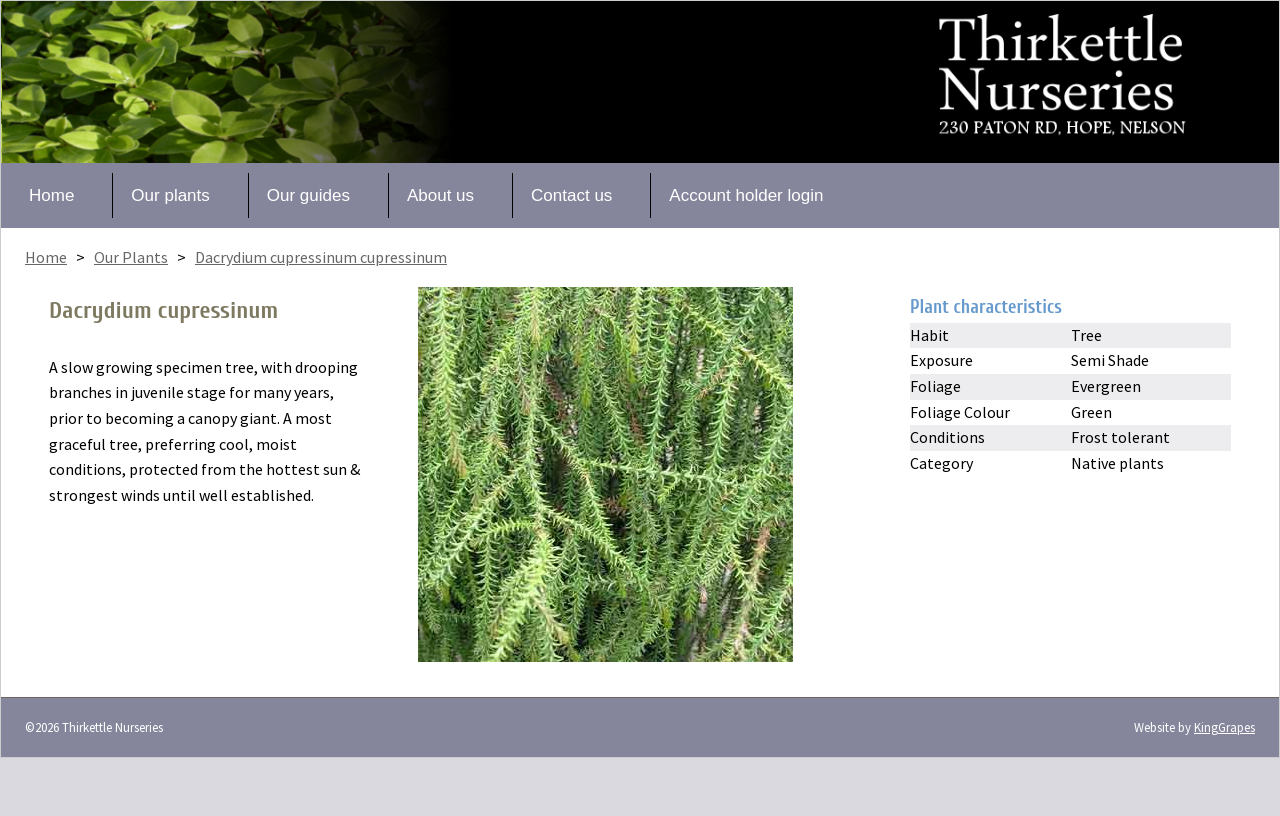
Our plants (170, 195)
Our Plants (131, 257)
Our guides (308, 195)
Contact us (571, 195)
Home (51, 195)
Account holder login (746, 195)
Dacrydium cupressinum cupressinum (321, 257)
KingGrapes (1224, 727)
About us (440, 195)
